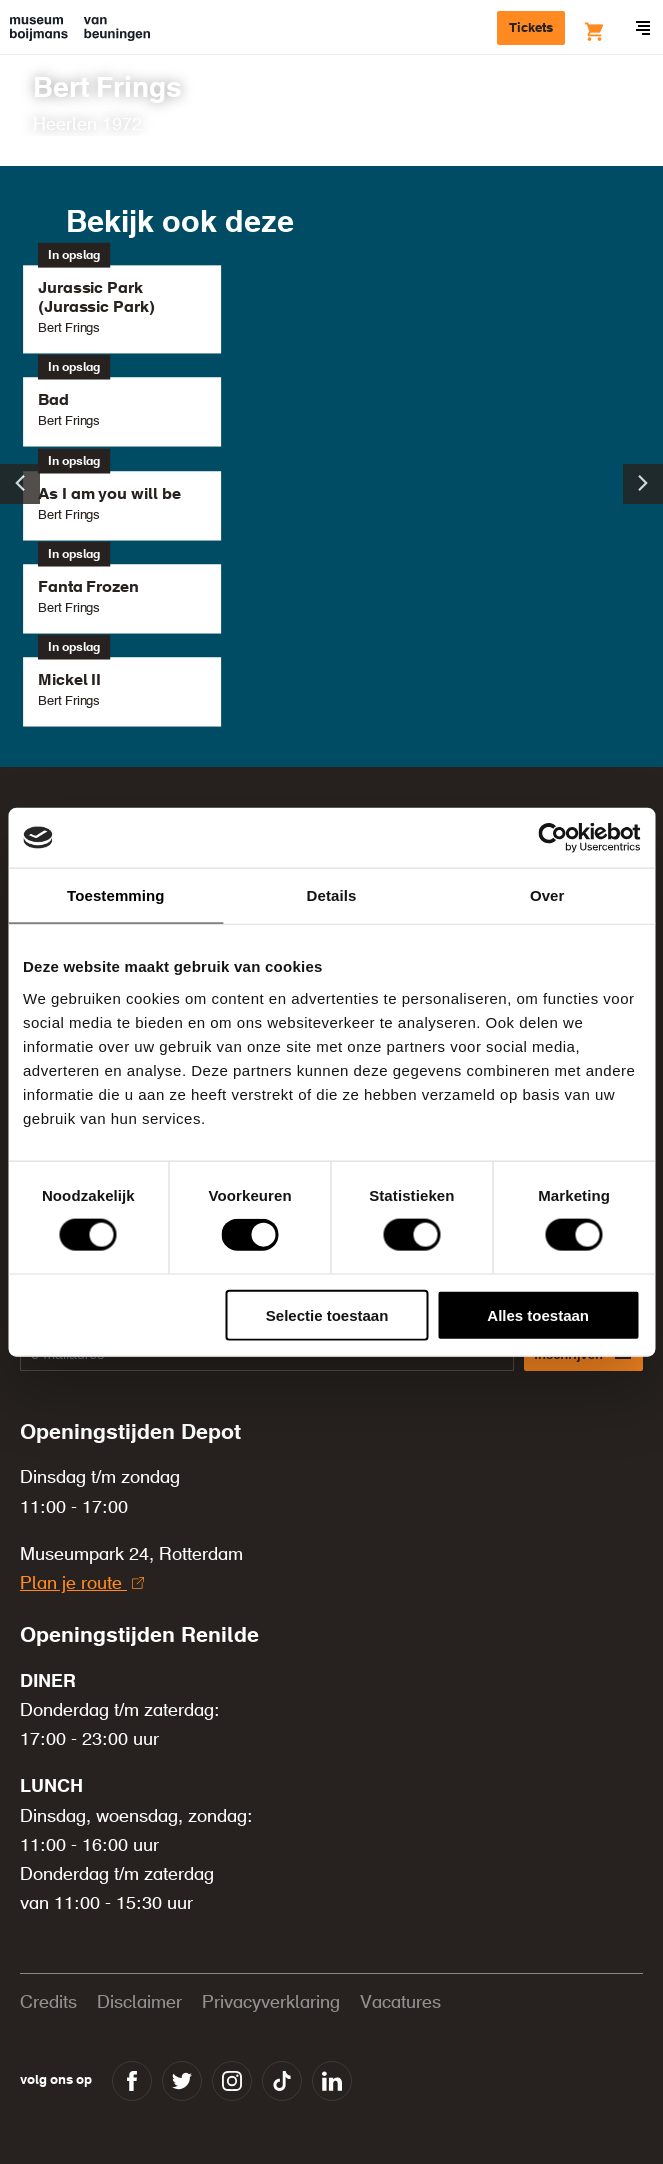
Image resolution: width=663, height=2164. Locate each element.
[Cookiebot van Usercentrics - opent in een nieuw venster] (552, 838)
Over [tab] (547, 895)
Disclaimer (139, 2003)
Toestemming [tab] (116, 895)
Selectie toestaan (327, 1314)
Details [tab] (332, 895)
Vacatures (400, 2003)
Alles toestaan (538, 1314)
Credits (48, 2003)
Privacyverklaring (271, 2003)
